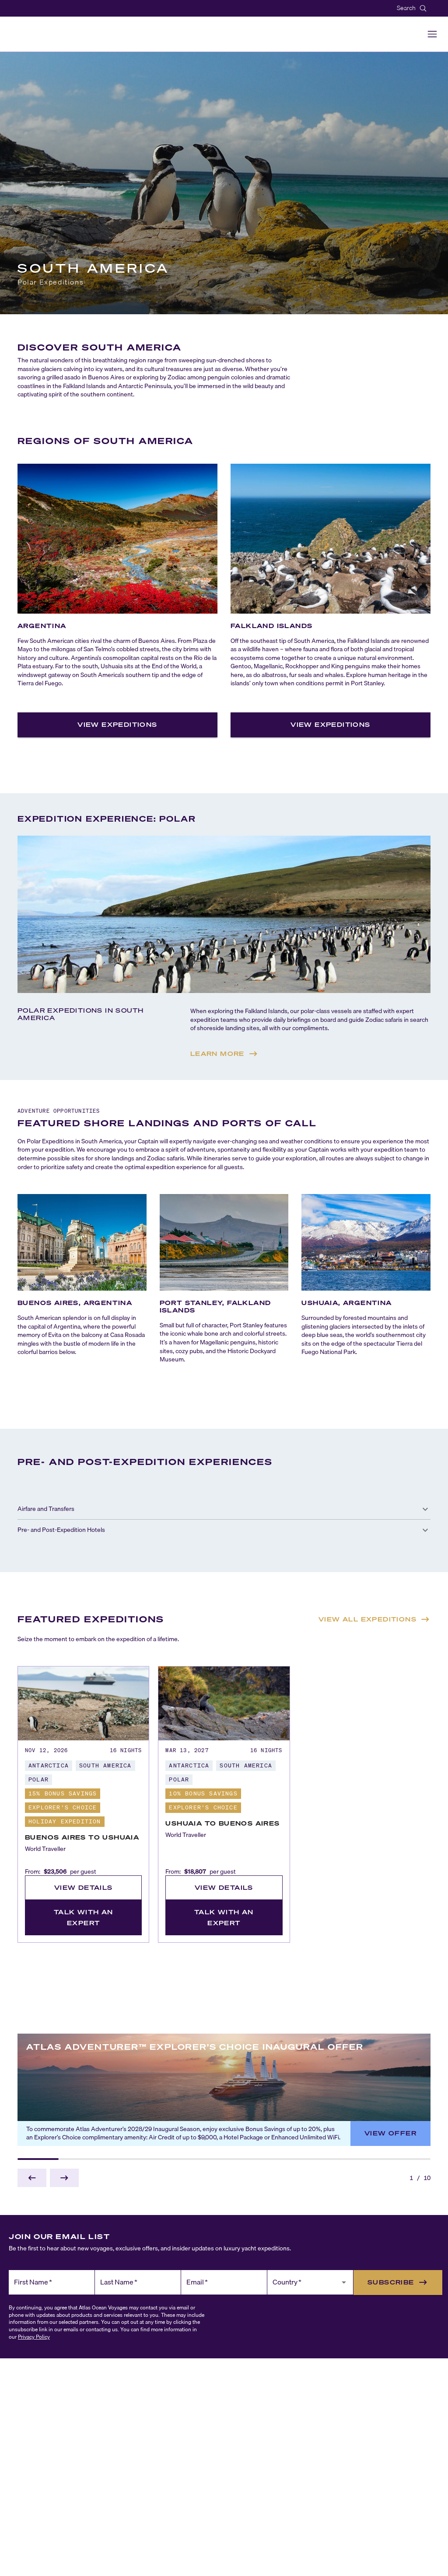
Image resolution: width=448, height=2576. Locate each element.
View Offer (390, 2133)
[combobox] (303, 2286)
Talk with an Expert (83, 1917)
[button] (224, 1509)
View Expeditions (117, 724)
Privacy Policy (34, 2337)
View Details (83, 1887)
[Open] (344, 2282)
